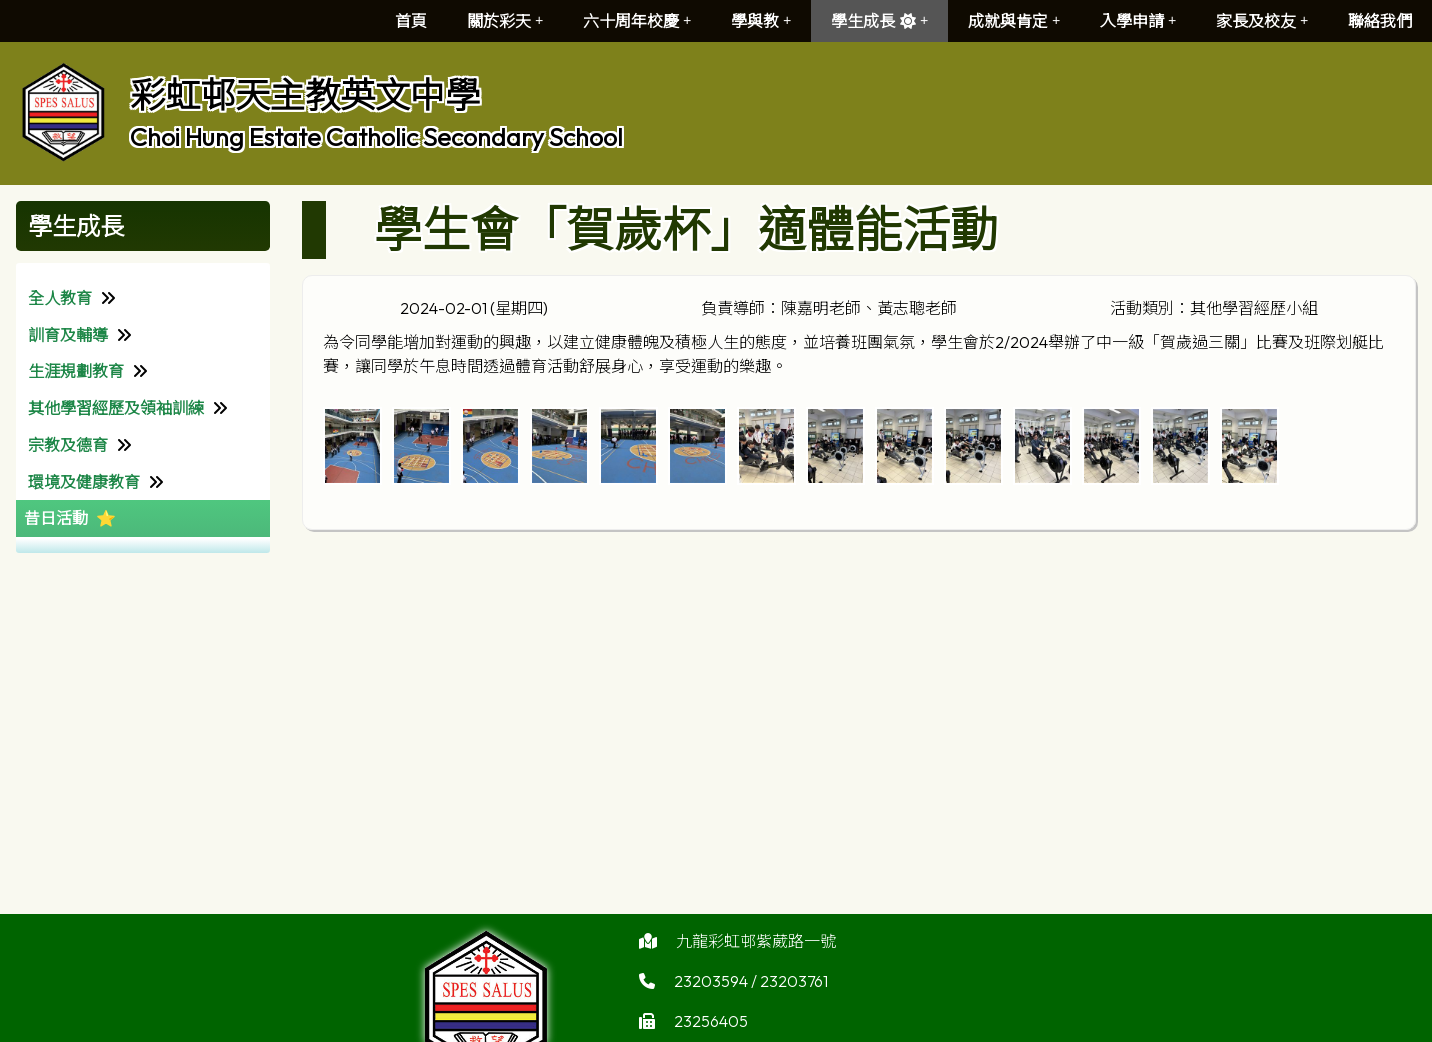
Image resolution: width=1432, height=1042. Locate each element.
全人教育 (60, 298)
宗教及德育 (68, 445)
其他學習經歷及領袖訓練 (116, 408)
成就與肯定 (1014, 21)
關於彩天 (505, 21)
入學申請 (1138, 21)
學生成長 (879, 21)
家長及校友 (1262, 21)
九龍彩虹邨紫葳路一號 (756, 951)
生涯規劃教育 (76, 371)
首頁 (411, 21)
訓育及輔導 (68, 335)
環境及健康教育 (84, 482)
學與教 (761, 21)
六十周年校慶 (637, 21)
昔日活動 (56, 518)
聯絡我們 (1380, 21)
